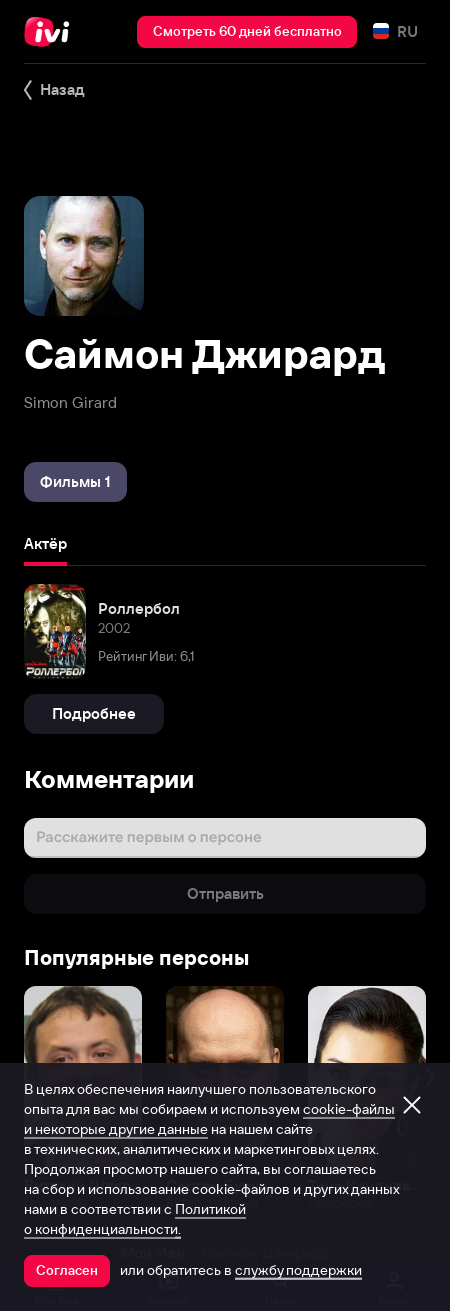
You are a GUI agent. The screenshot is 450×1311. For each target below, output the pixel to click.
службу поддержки (298, 1270)
